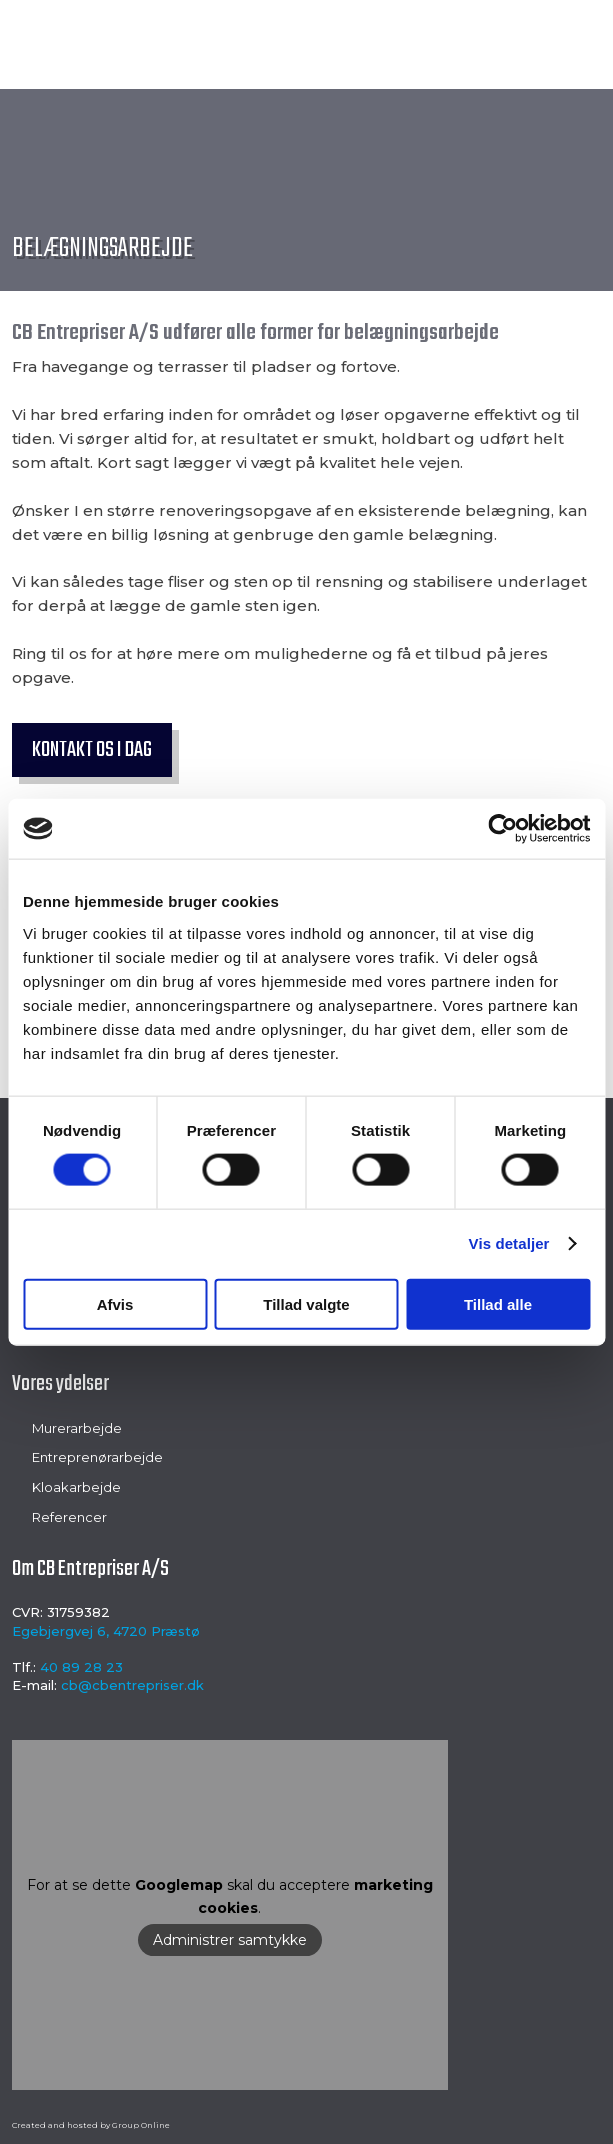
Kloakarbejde (76, 1487)
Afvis (115, 1303)
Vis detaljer (509, 1243)
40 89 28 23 (81, 1667)
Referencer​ (69, 1517)
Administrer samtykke (230, 1940)
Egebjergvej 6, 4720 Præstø (106, 1631)
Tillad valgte (306, 1303)
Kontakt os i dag (92, 750)
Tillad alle (498, 1303)
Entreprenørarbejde (97, 1457)
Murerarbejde (77, 1428)
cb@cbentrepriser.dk (132, 1685)
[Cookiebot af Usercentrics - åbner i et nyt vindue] (502, 829)
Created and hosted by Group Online (91, 2125)
